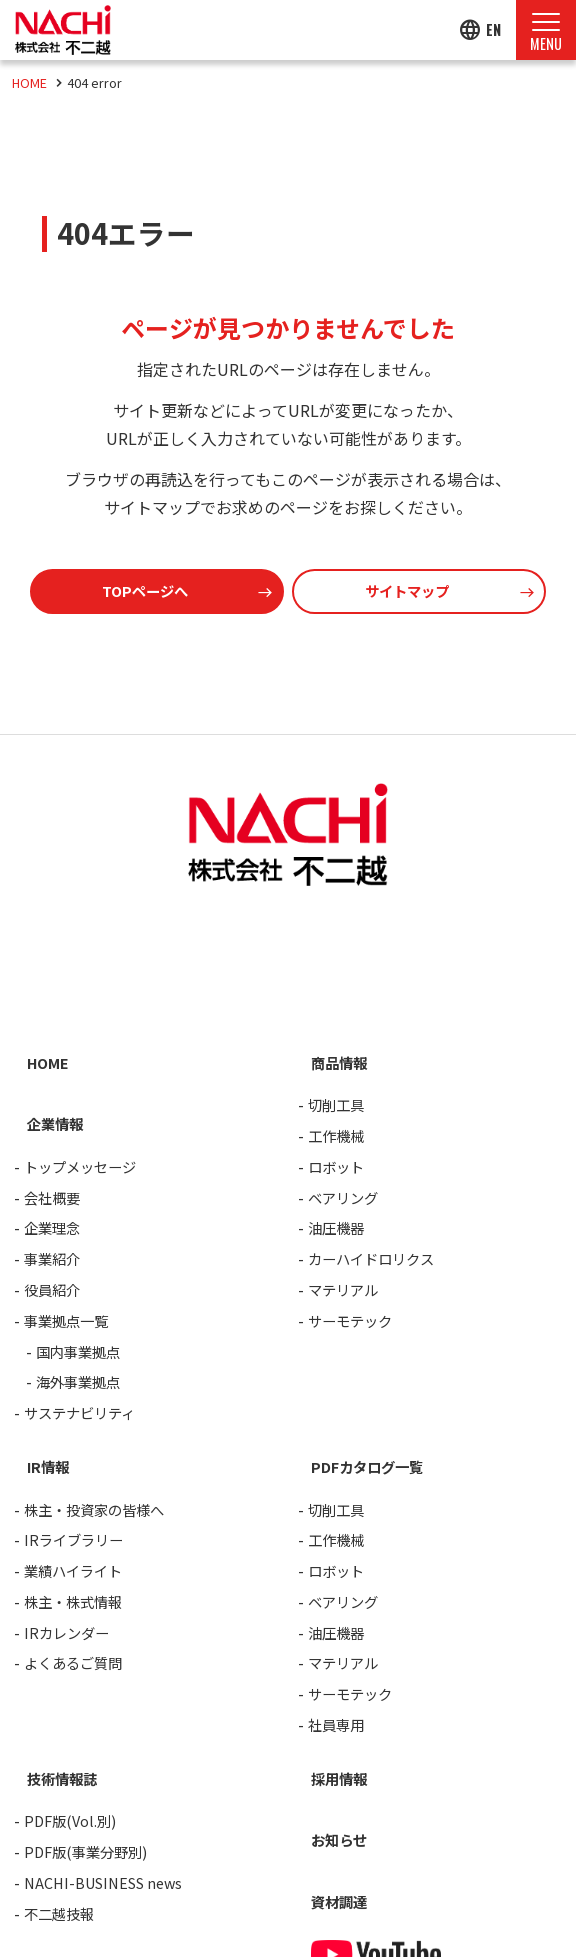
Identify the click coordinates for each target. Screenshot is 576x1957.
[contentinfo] (288, 1345)
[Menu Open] (546, 30)
